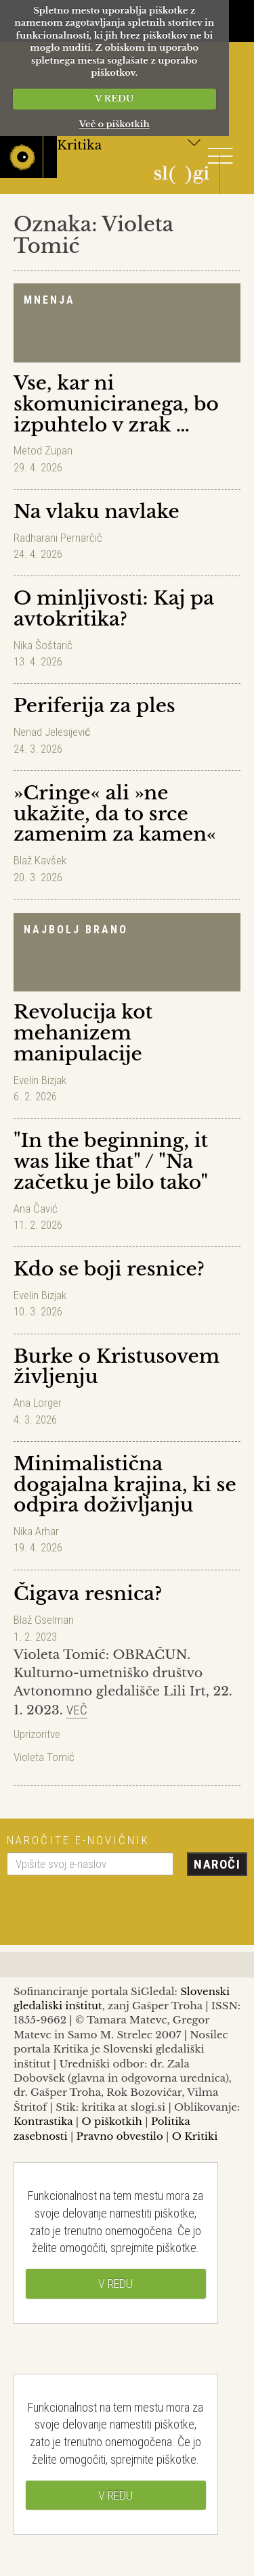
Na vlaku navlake (96, 511)
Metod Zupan (43, 450)
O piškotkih (111, 2121)
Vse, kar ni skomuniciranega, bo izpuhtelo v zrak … (116, 404)
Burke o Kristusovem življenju (116, 1366)
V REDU (114, 98)
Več (76, 1710)
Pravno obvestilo (120, 2136)
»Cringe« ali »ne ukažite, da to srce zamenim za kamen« (115, 814)
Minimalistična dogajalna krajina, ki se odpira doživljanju (125, 1485)
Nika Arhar (36, 1531)
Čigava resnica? (88, 1594)
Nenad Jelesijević (52, 732)
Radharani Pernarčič (58, 537)
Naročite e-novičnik (78, 1840)
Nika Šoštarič (43, 645)
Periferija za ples (94, 706)
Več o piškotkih (114, 124)
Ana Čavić (36, 1208)
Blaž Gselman (44, 1619)
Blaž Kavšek (40, 860)
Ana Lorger (38, 1402)
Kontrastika (43, 2121)
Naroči (217, 1864)
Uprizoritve (37, 1734)
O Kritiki (195, 2136)
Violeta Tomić (44, 1757)
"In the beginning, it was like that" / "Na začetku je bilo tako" (111, 1161)
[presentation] (110, 1905)
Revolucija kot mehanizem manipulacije (83, 1033)
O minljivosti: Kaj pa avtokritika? (114, 608)
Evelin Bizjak (40, 1080)
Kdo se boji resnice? (109, 1269)
